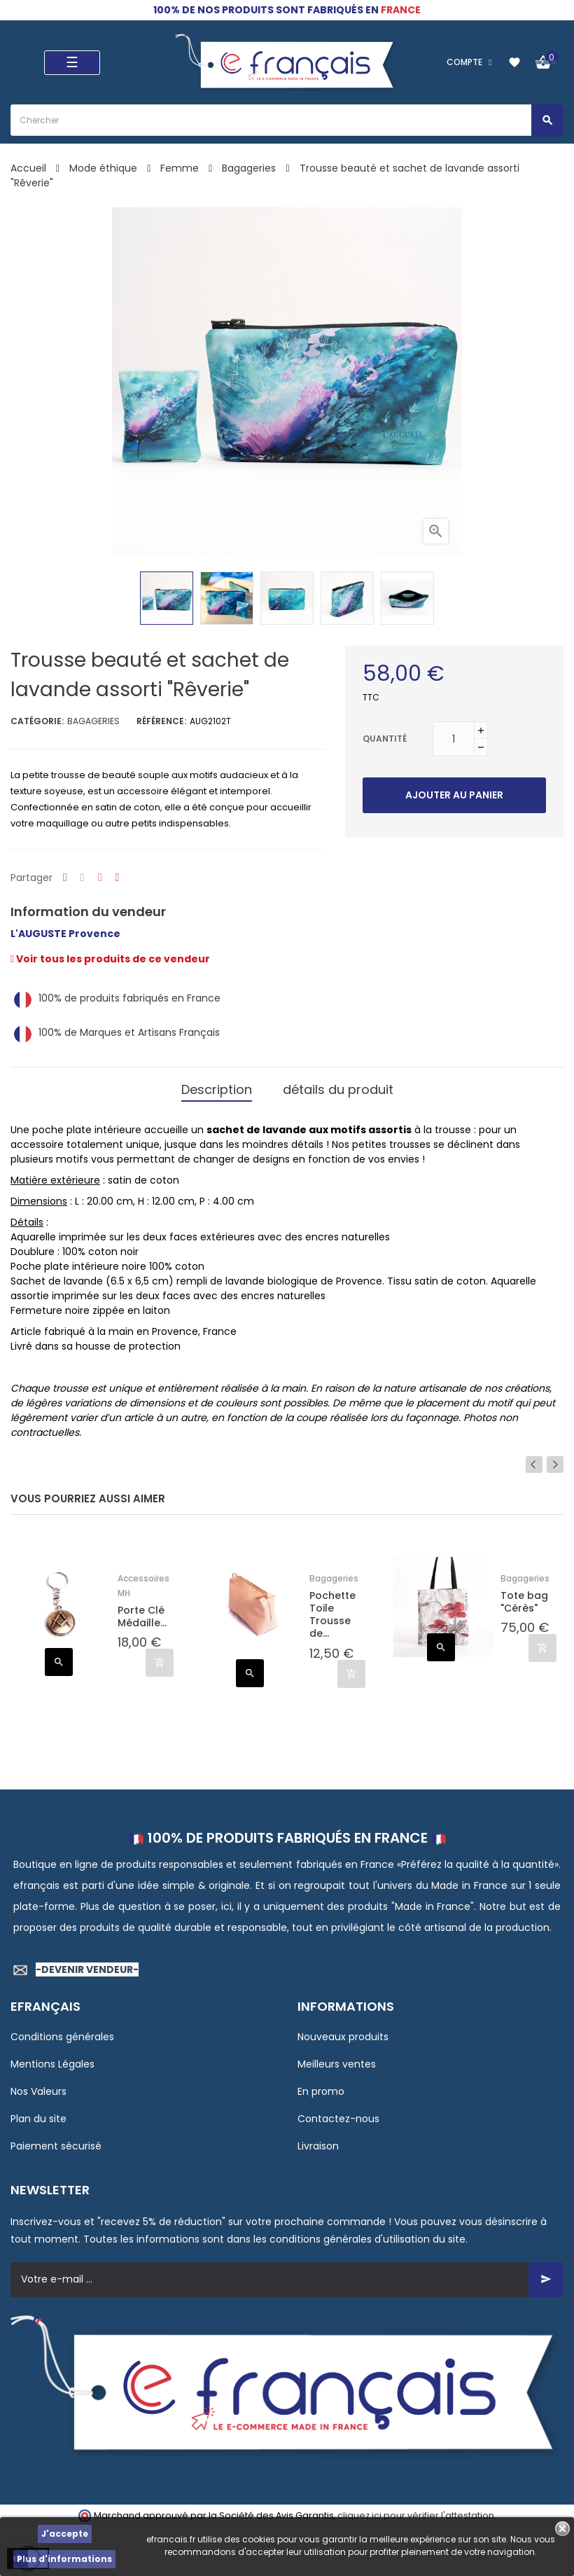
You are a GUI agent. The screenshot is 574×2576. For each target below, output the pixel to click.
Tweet (82, 878)
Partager (65, 878)
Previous (534, 1463)
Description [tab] (216, 1089)
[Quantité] (454, 738)
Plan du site (38, 2118)
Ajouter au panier (454, 795)
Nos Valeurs (38, 2091)
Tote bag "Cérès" (524, 1601)
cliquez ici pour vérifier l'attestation (415, 2515)
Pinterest (117, 878)
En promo (321, 2091)
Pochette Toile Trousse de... (332, 1614)
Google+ (100, 878)
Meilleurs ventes (337, 2063)
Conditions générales (62, 2036)
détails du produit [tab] (338, 1089)
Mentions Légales (52, 2063)
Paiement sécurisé (56, 2145)
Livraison (318, 2145)
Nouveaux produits (343, 2036)
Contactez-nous (338, 2118)
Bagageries (93, 721)
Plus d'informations (64, 2559)
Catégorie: (37, 721)
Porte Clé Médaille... (142, 1616)
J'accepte (64, 2534)
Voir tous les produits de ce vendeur (110, 959)
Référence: (161, 721)
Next (555, 1463)
